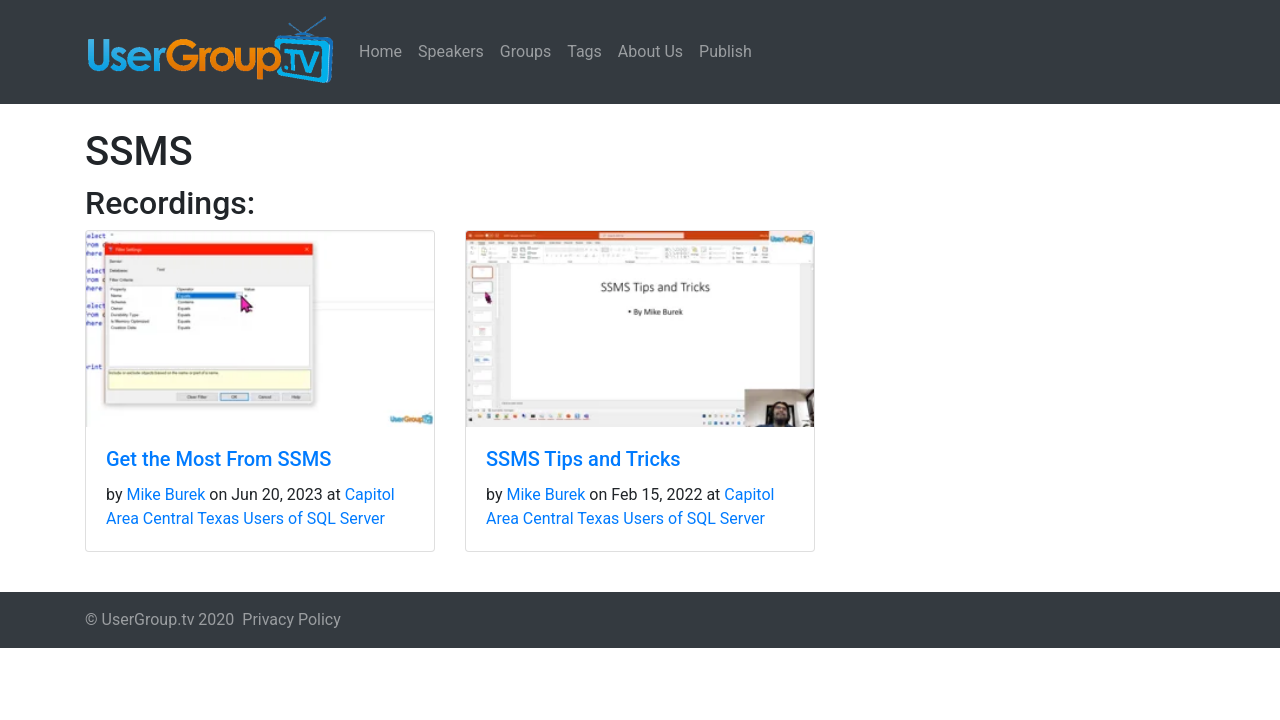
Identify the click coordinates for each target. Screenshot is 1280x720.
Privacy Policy (291, 619)
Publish (725, 51)
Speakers (451, 51)
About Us (650, 51)
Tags (584, 51)
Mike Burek (165, 494)
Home (380, 51)
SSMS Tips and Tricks (583, 459)
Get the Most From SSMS (218, 459)
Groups (525, 51)
